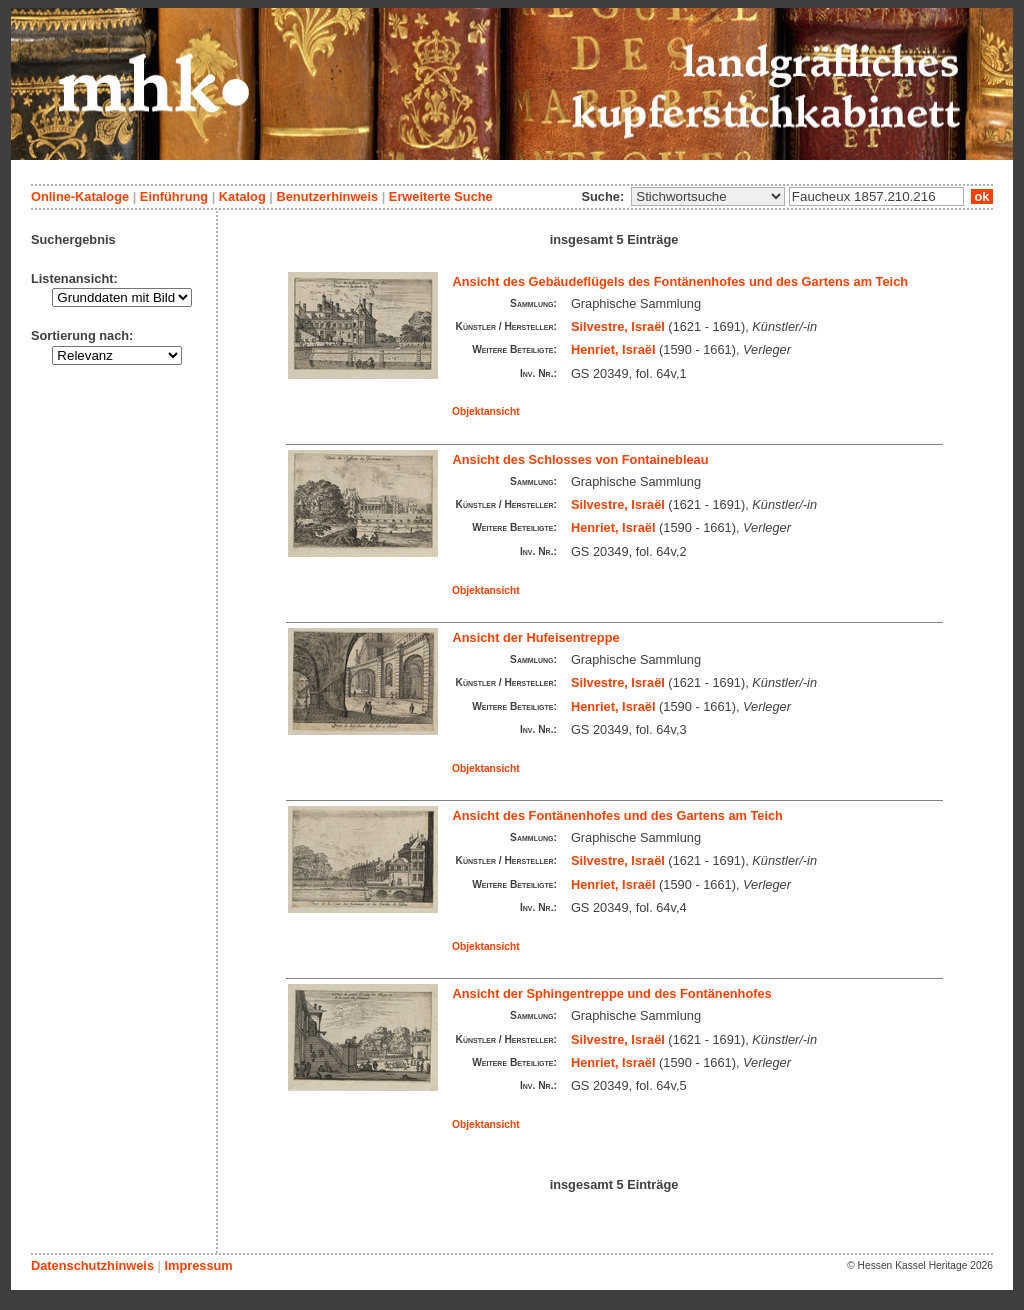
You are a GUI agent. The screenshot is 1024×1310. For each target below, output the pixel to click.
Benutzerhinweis (327, 196)
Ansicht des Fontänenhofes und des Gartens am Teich (618, 815)
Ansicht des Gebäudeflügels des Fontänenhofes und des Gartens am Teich (681, 281)
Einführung (174, 196)
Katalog (242, 196)
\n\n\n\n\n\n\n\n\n (708, 196)
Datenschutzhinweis (92, 1265)
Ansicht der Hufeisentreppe (536, 637)
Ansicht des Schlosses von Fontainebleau (581, 459)
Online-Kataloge (80, 196)
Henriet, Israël (613, 349)
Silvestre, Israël (618, 326)
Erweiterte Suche (441, 196)
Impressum (198, 1265)
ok (982, 196)
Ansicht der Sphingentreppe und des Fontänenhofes (612, 993)
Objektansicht (486, 411)
